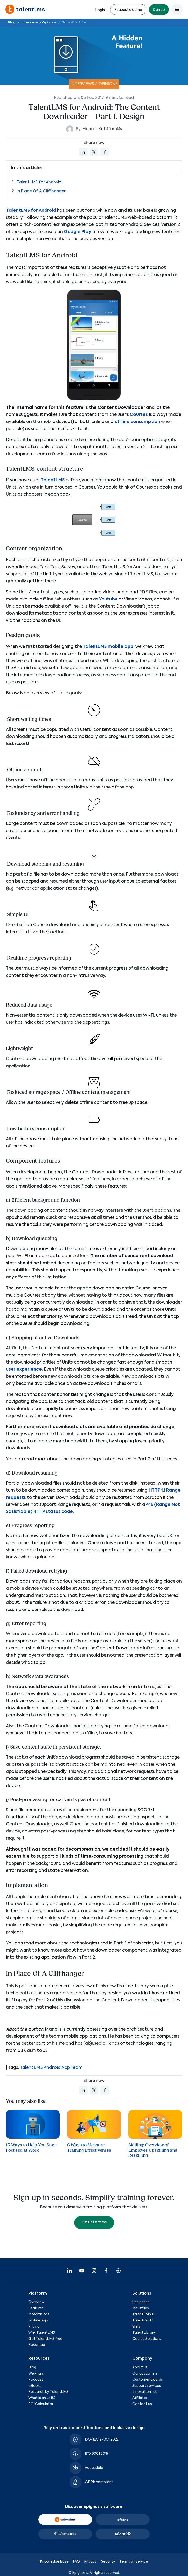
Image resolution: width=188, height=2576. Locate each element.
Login (100, 10)
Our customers (145, 2373)
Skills (136, 2327)
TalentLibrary (143, 2333)
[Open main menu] (177, 9)
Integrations (38, 2314)
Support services (146, 2385)
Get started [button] (94, 2222)
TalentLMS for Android (39, 182)
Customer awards (147, 2379)
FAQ (76, 2561)
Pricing (34, 2327)
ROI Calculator (40, 2404)
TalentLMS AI (143, 2314)
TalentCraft (142, 2320)
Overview (36, 2302)
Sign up (159, 9)
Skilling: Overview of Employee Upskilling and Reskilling (152, 2150)
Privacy (90, 2561)
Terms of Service (133, 2561)
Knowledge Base (54, 2561)
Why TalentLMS (41, 2333)
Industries (140, 2308)
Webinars (36, 2373)
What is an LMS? (41, 2398)
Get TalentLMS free (45, 2339)
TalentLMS (53, 480)
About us (139, 2367)
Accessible (94, 2468)
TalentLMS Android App (45, 2067)
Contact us (142, 2404)
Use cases (140, 2302)
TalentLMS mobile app (108, 646)
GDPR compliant (99, 2482)
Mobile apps (38, 2320)
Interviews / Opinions (38, 22)
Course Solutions (146, 2339)
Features (36, 2308)
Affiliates (140, 2398)
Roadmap (36, 2345)
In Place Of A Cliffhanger (41, 191)
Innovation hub (145, 2392)
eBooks (34, 2385)
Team (76, 2067)
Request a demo (128, 9)
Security (108, 2561)
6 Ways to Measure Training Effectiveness (89, 2147)
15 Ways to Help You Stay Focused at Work (31, 2147)
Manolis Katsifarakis (102, 129)
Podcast (35, 2379)
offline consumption (137, 422)
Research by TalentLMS (48, 2392)
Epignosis (80, 2573)
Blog (11, 22)
